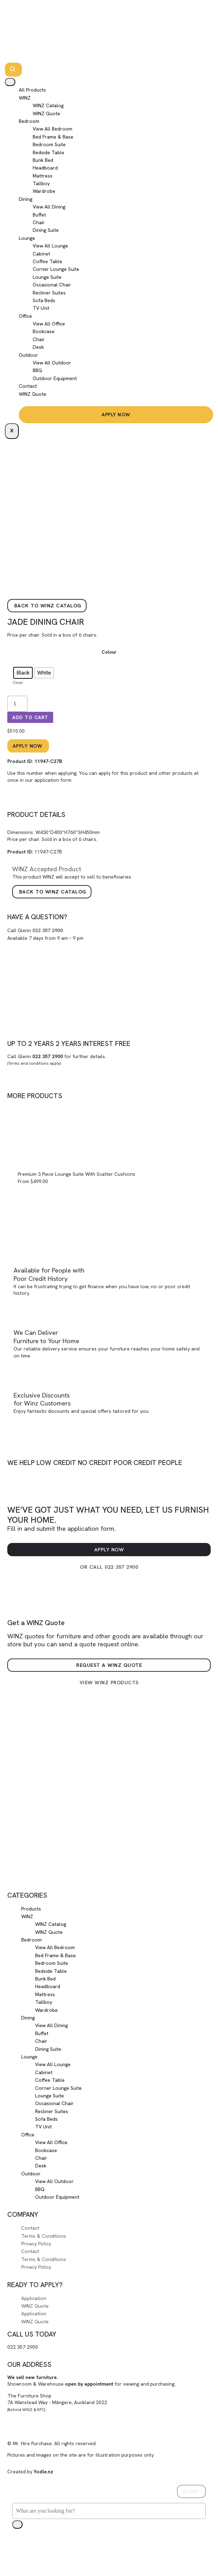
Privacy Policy (36, 2243)
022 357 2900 (47, 930)
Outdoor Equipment (55, 378)
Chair (39, 222)
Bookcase (44, 331)
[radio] (23, 673)
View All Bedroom (52, 129)
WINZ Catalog (48, 105)
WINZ (25, 98)
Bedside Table (48, 152)
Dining (25, 199)
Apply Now (116, 414)
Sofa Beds (44, 300)
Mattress (43, 176)
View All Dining (49, 207)
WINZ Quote (46, 113)
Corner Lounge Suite (56, 269)
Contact (28, 386)
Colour (109, 652)
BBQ (37, 370)
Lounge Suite (47, 277)
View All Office (49, 324)
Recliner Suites (49, 293)
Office (25, 316)
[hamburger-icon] (10, 82)
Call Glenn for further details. (56, 1059)
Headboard (45, 168)
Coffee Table (47, 261)
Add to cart (30, 717)
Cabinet (41, 254)
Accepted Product (46, 869)
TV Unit (41, 308)
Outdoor (28, 355)
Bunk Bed (43, 160)
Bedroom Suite (49, 144)
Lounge (27, 238)
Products (31, 1909)
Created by (30, 2471)
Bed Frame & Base (53, 137)
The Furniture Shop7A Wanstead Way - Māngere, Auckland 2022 (57, 2402)
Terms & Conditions (43, 2236)
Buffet (39, 215)
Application (33, 2298)
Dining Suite (46, 230)
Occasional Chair (52, 285)
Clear (18, 682)
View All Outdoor (52, 363)
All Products (32, 90)
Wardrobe (44, 191)
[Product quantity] (17, 704)
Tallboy (41, 183)
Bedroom (29, 121)
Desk (38, 347)
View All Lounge (50, 246)
